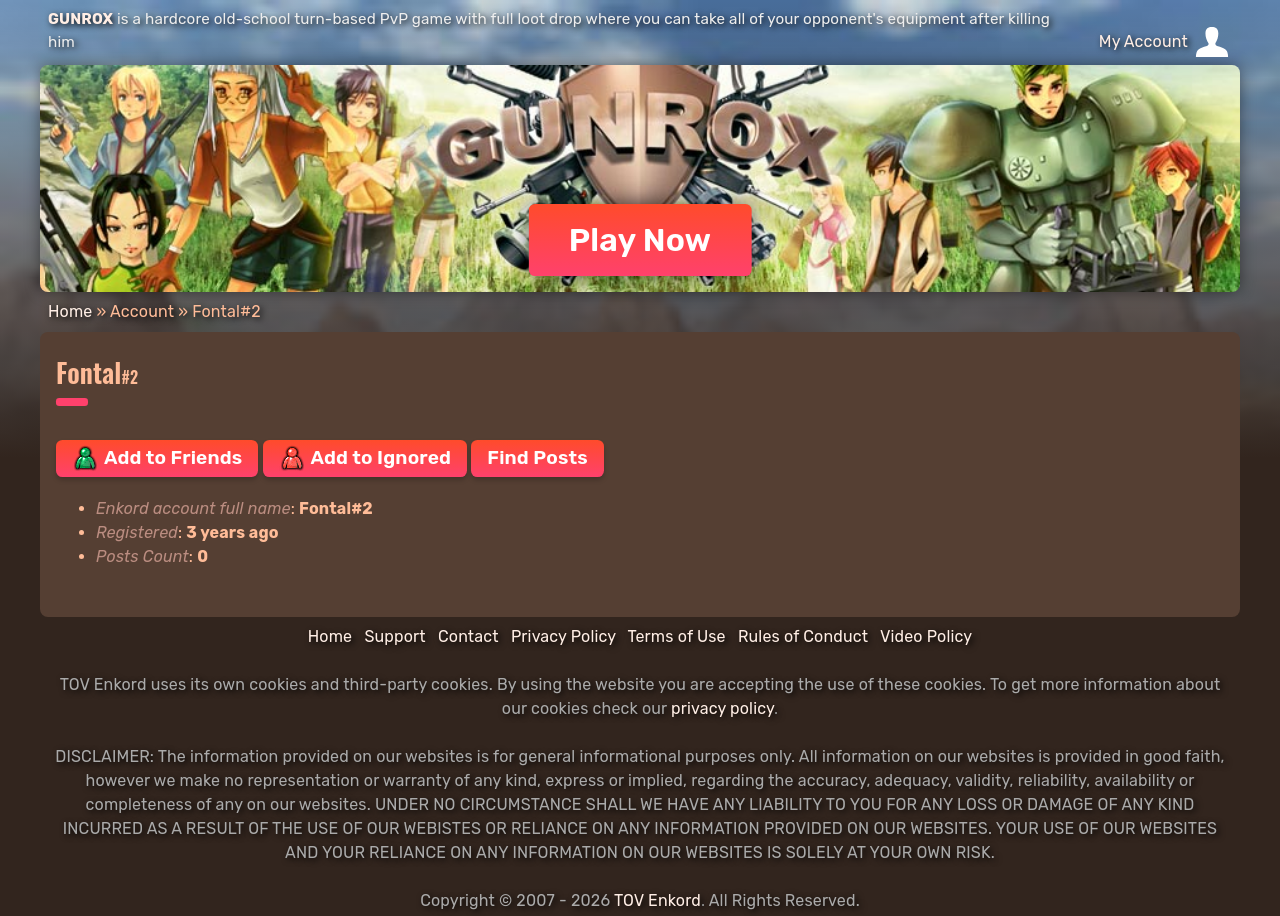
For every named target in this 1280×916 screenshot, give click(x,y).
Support (394, 636)
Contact (468, 636)
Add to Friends (157, 458)
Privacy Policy (563, 636)
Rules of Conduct (803, 636)
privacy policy (722, 708)
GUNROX (80, 19)
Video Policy (926, 636)
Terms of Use (677, 636)
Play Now (640, 240)
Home (70, 311)
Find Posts (537, 457)
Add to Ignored (365, 458)
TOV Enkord (657, 900)
